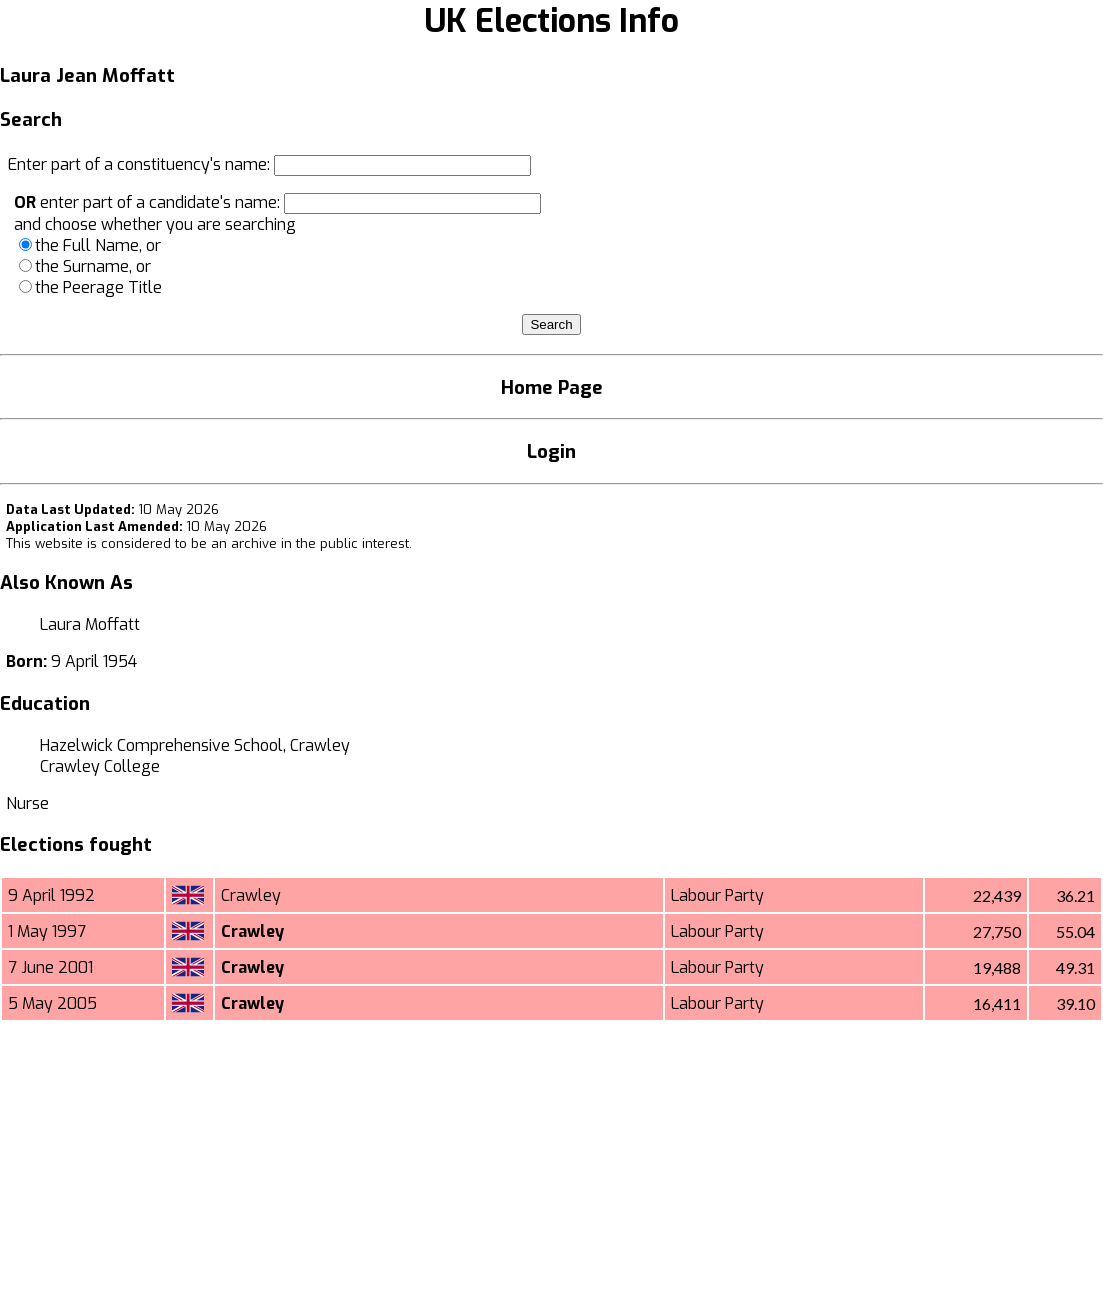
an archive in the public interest (310, 543)
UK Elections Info (551, 21)
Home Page (552, 387)
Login (551, 451)
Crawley (251, 895)
